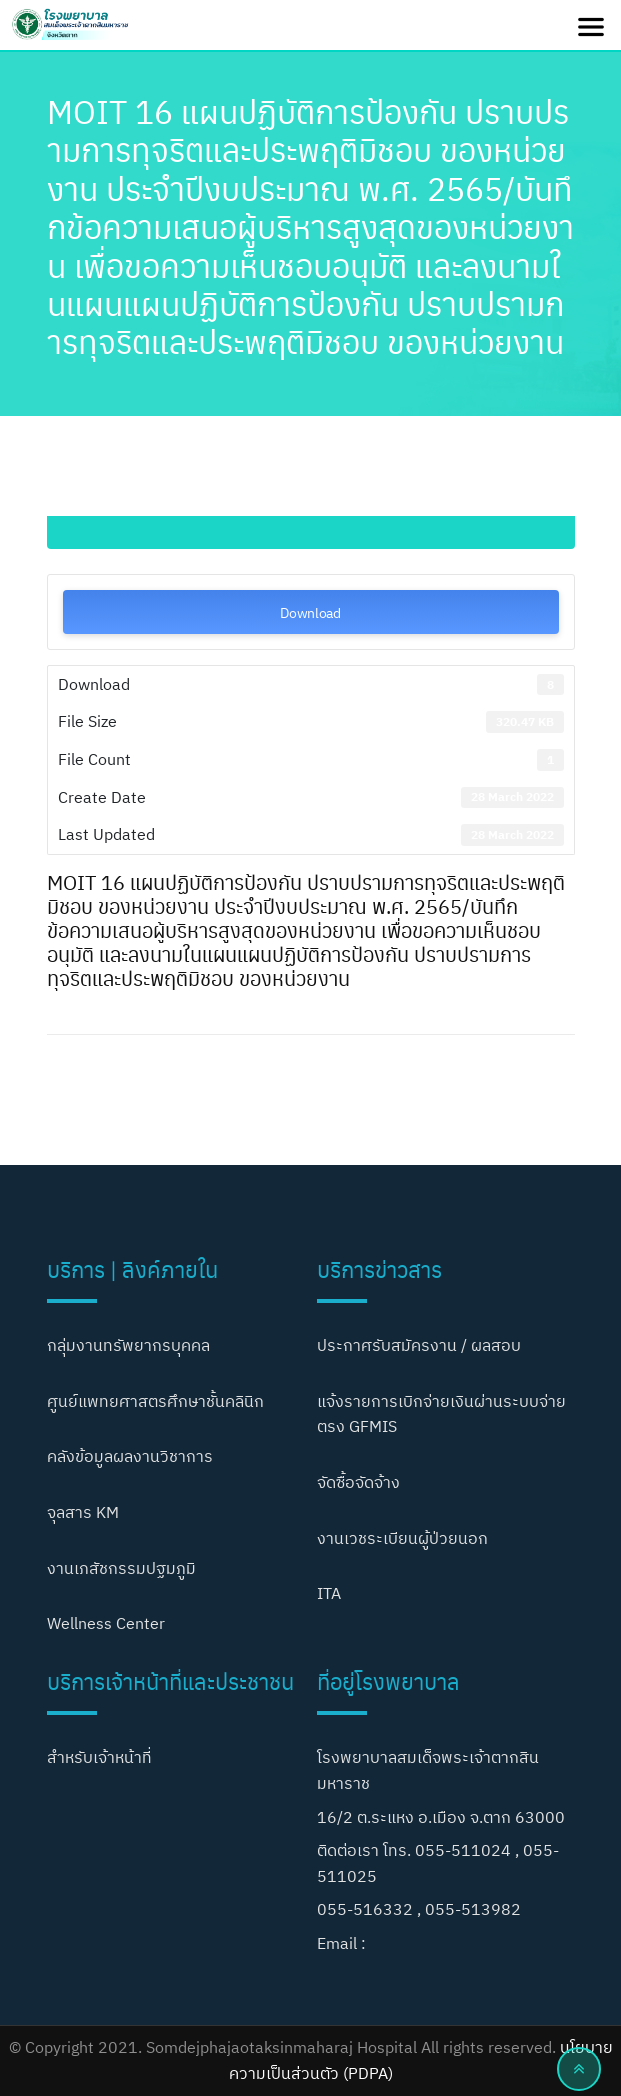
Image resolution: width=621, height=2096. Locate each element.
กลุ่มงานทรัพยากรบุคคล (128, 1345)
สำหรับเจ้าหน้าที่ (99, 1757)
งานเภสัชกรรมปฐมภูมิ (121, 1568)
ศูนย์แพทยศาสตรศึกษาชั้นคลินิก (155, 1401)
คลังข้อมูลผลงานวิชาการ (130, 1456)
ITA (329, 1593)
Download (310, 612)
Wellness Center (106, 1623)
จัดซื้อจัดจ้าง (358, 1482)
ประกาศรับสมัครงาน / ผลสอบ (419, 1345)
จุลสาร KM (83, 1512)
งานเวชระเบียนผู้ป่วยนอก (402, 1538)
